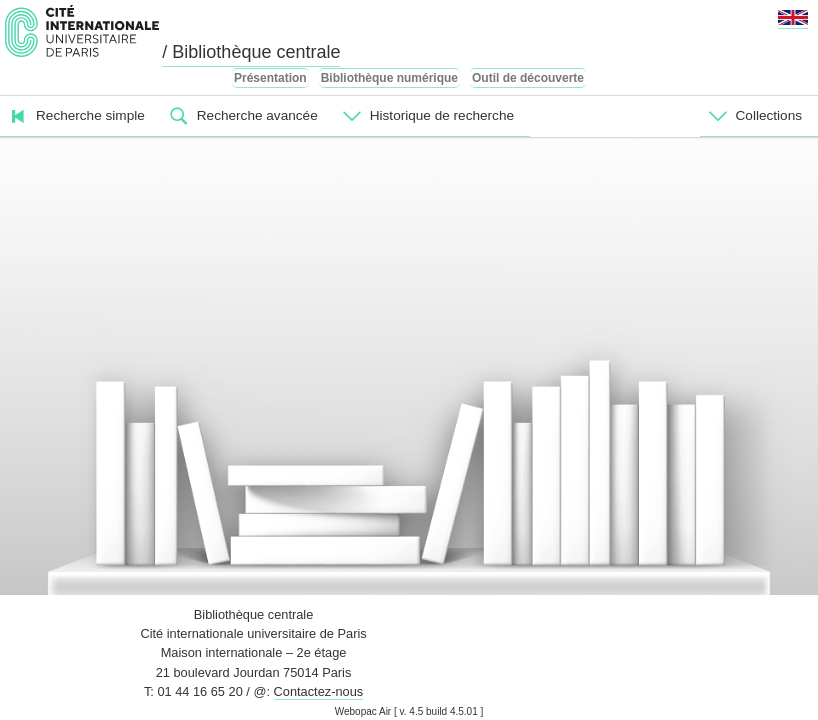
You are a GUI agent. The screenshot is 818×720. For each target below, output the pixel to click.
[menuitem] (80, 116)
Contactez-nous (319, 691)
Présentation (270, 78)
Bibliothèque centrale (254, 614)
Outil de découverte (528, 78)
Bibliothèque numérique (389, 78)
